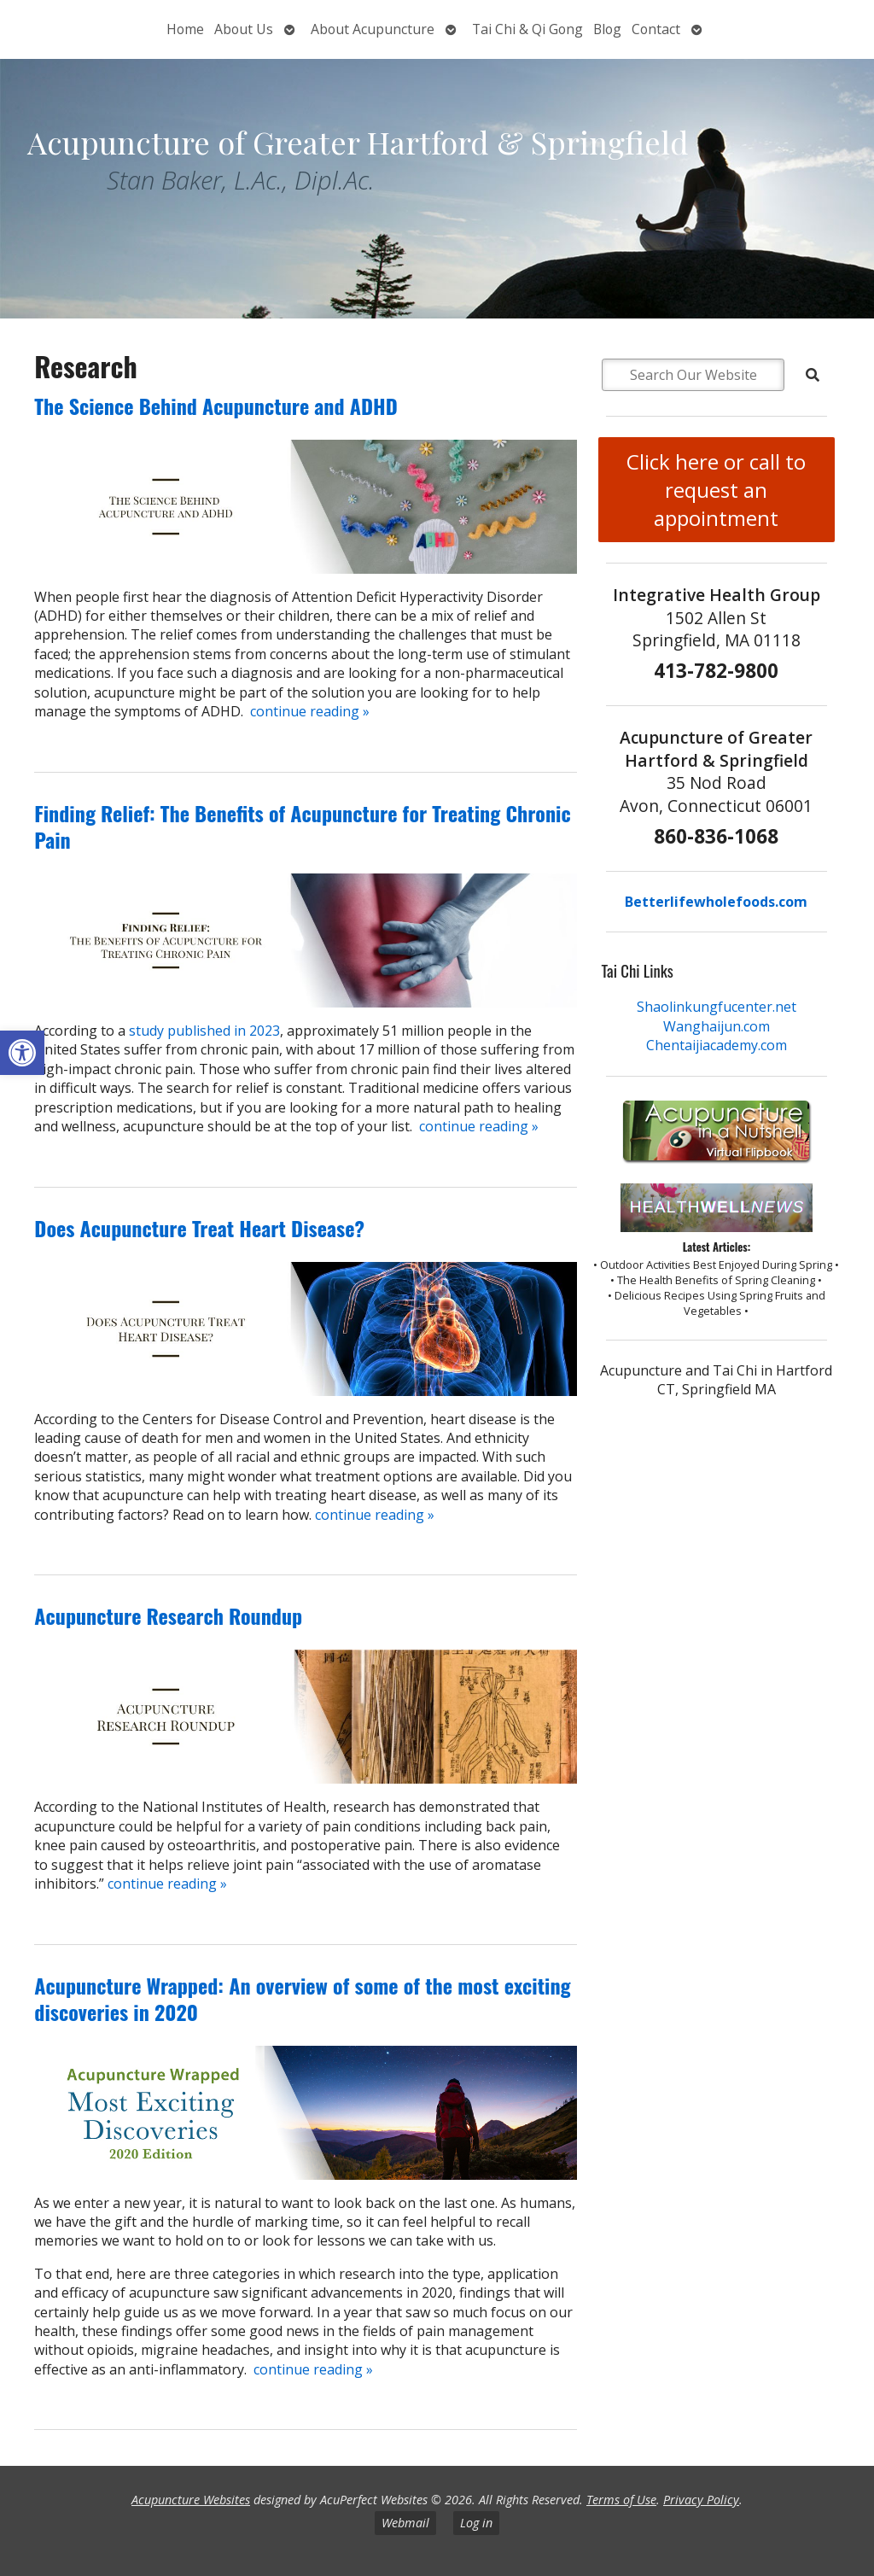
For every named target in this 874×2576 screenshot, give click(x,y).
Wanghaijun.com (716, 1026)
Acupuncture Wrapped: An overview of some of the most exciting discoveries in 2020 (302, 1998)
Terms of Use (621, 2499)
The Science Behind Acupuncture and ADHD (215, 405)
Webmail (405, 2523)
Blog (607, 29)
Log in (476, 2523)
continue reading (310, 711)
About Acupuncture (372, 29)
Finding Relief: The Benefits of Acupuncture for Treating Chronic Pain (302, 826)
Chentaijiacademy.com (716, 1045)
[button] (22, 1053)
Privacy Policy (701, 2499)
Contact (656, 29)
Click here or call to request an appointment (716, 489)
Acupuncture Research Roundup (168, 1615)
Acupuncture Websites (190, 2499)
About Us (243, 29)
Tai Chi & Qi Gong (527, 29)
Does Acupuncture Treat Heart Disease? (199, 1227)
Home (185, 29)
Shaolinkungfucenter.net (716, 1006)
